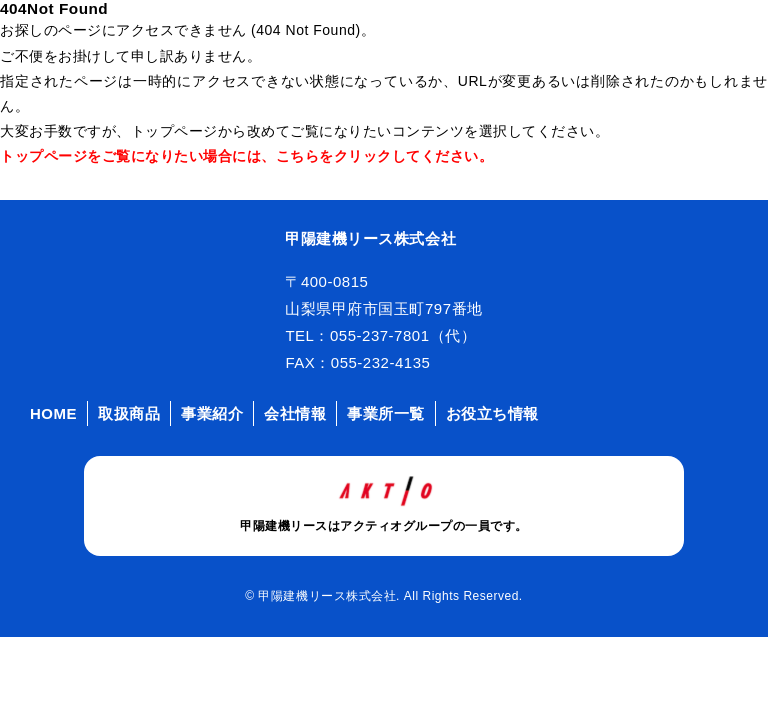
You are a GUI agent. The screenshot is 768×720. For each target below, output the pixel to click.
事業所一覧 (386, 413)
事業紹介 (212, 413)
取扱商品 (129, 413)
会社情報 (295, 413)
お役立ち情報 (492, 413)
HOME (53, 413)
